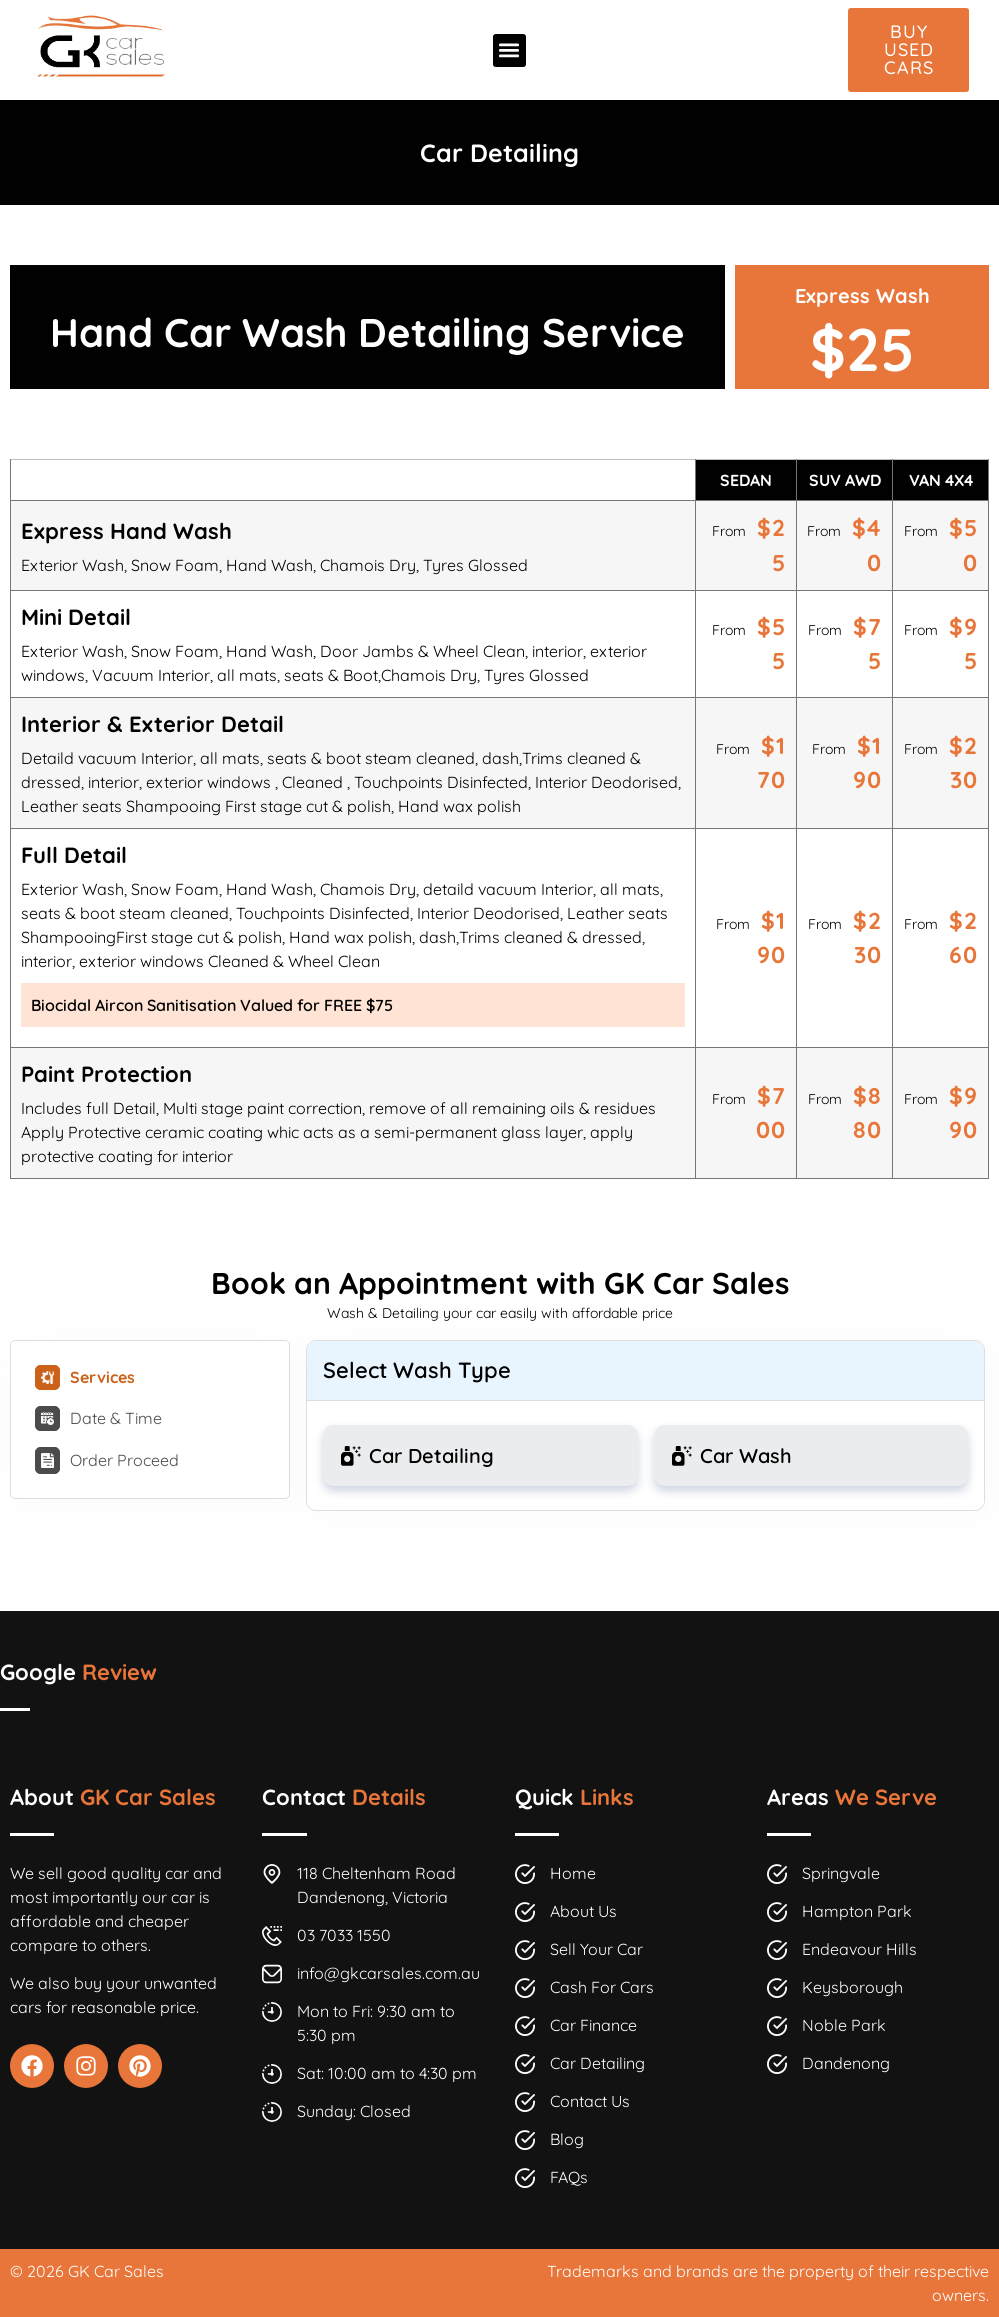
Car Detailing (499, 152)
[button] (509, 50)
